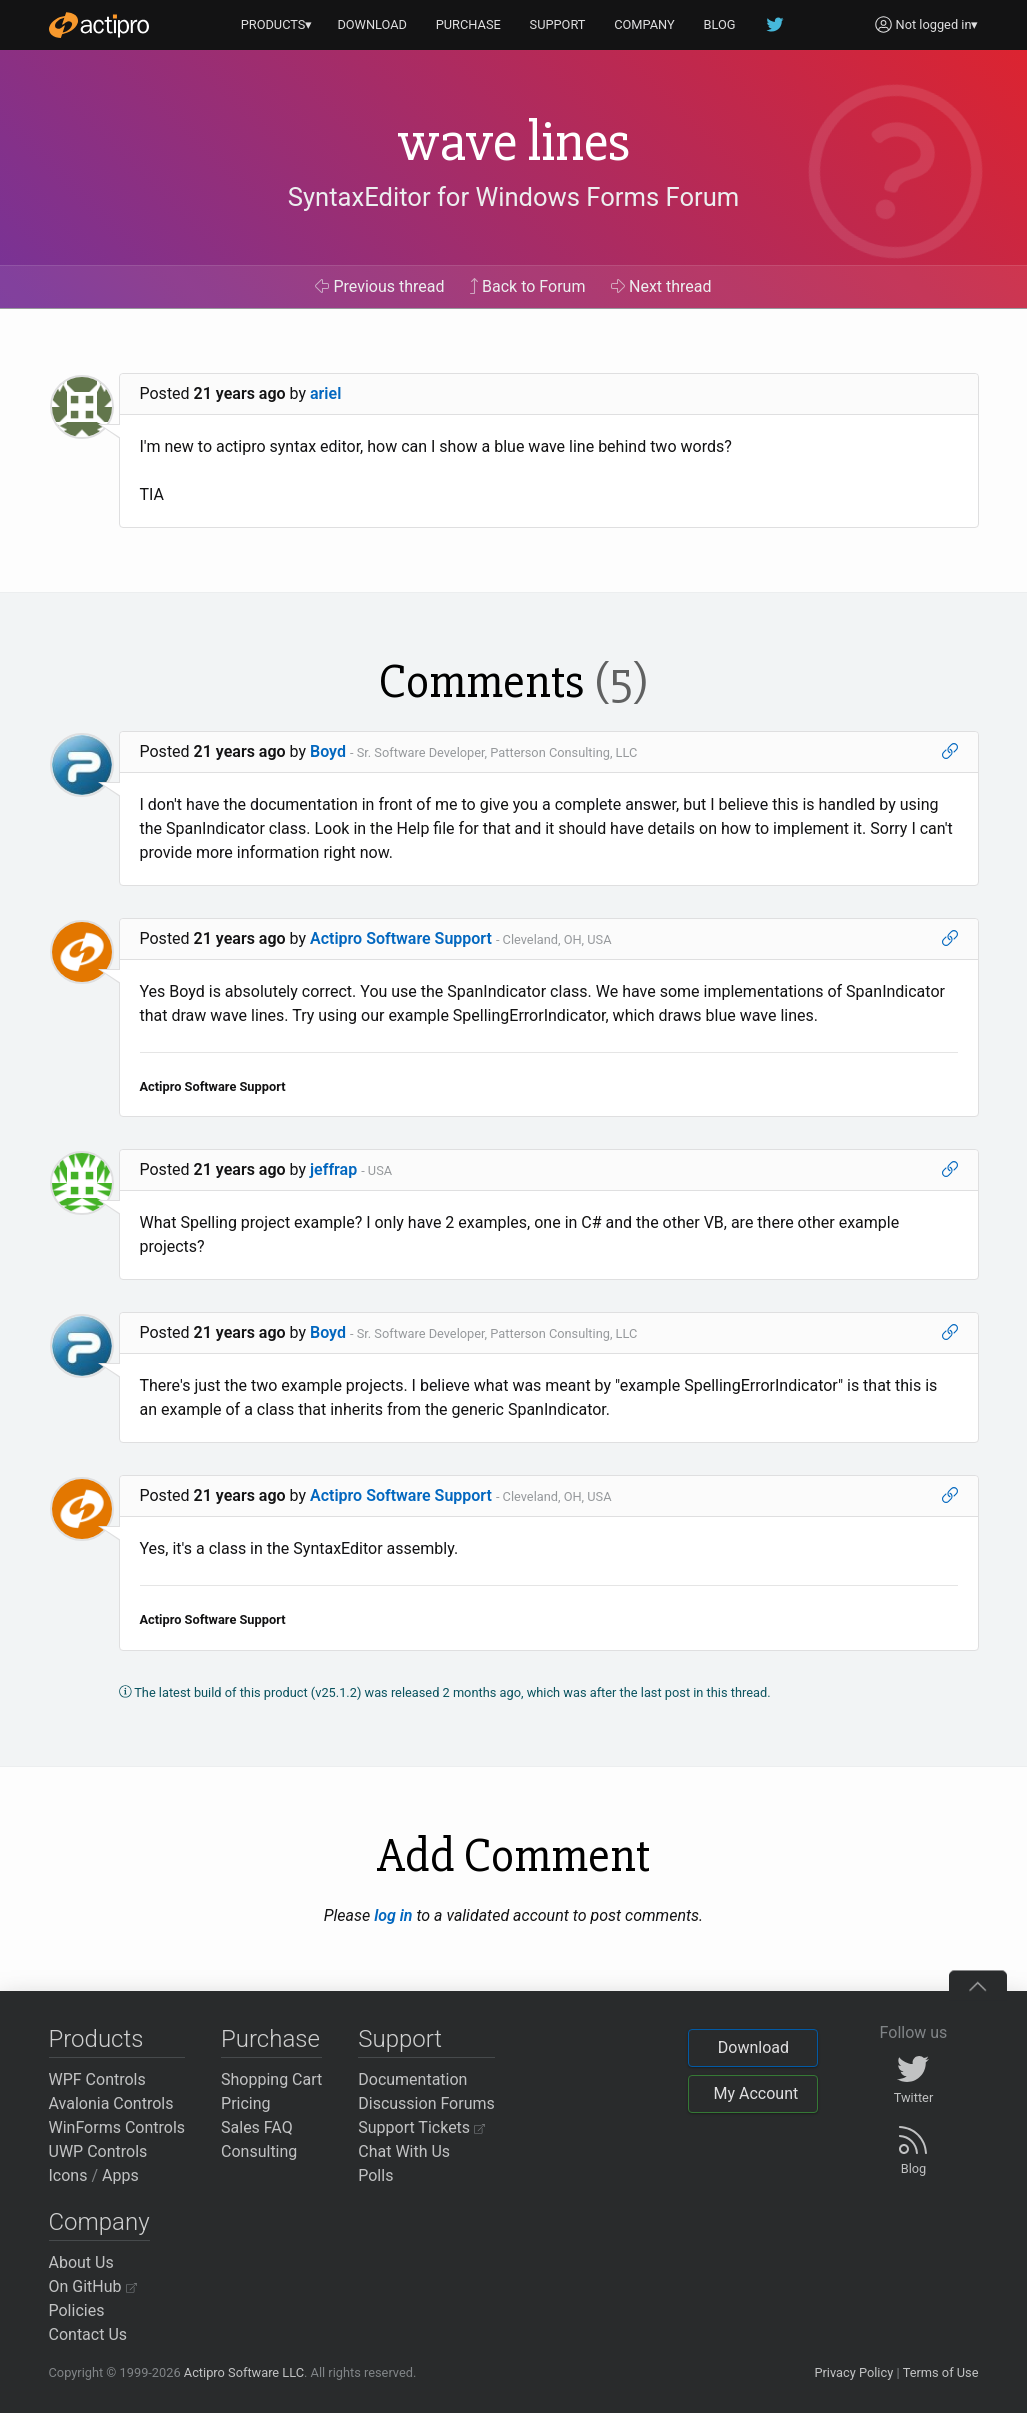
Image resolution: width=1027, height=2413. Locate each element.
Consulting (259, 2151)
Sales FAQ (257, 2127)
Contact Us (88, 2334)
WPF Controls (97, 2079)
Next (661, 286)
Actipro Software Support (401, 938)
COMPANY (644, 24)
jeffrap (333, 1169)
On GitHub (93, 2286)
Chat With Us (404, 2151)
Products (96, 2039)
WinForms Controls (117, 2127)
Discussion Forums (426, 2103)
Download (753, 2047)
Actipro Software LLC (244, 2372)
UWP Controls (98, 2151)
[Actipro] (99, 25)
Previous (379, 286)
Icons (68, 2175)
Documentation (412, 2079)
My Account (755, 2093)
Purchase (270, 2039)
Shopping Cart (271, 2079)
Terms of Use (941, 2372)
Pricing (246, 2103)
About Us (81, 2262)
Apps (120, 2175)
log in (393, 1915)
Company (99, 2222)
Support (400, 2039)
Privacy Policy (853, 2372)
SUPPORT (558, 24)
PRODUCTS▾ (277, 24)
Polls (375, 2175)
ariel (325, 393)
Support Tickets (421, 2127)
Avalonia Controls (111, 2103)
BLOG (720, 24)
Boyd (328, 751)
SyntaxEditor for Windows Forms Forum (513, 197)
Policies (77, 2310)
